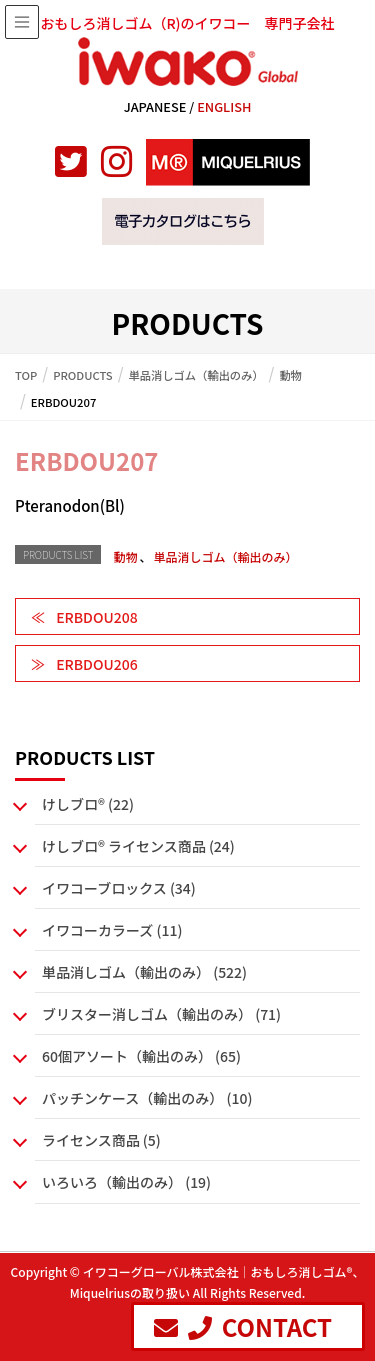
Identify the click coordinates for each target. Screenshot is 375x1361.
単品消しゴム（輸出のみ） (225, 556)
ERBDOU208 (96, 617)
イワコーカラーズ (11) (112, 930)
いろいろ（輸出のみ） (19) (126, 1182)
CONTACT (243, 1326)
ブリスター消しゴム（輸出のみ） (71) (161, 1014)
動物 (125, 556)
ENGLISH (224, 106)
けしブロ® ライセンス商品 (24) (138, 846)
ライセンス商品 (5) (101, 1140)
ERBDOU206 (96, 664)
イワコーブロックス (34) (119, 888)
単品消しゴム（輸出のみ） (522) (144, 972)
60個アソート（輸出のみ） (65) (141, 1056)
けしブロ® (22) (88, 804)
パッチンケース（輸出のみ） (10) (147, 1098)
